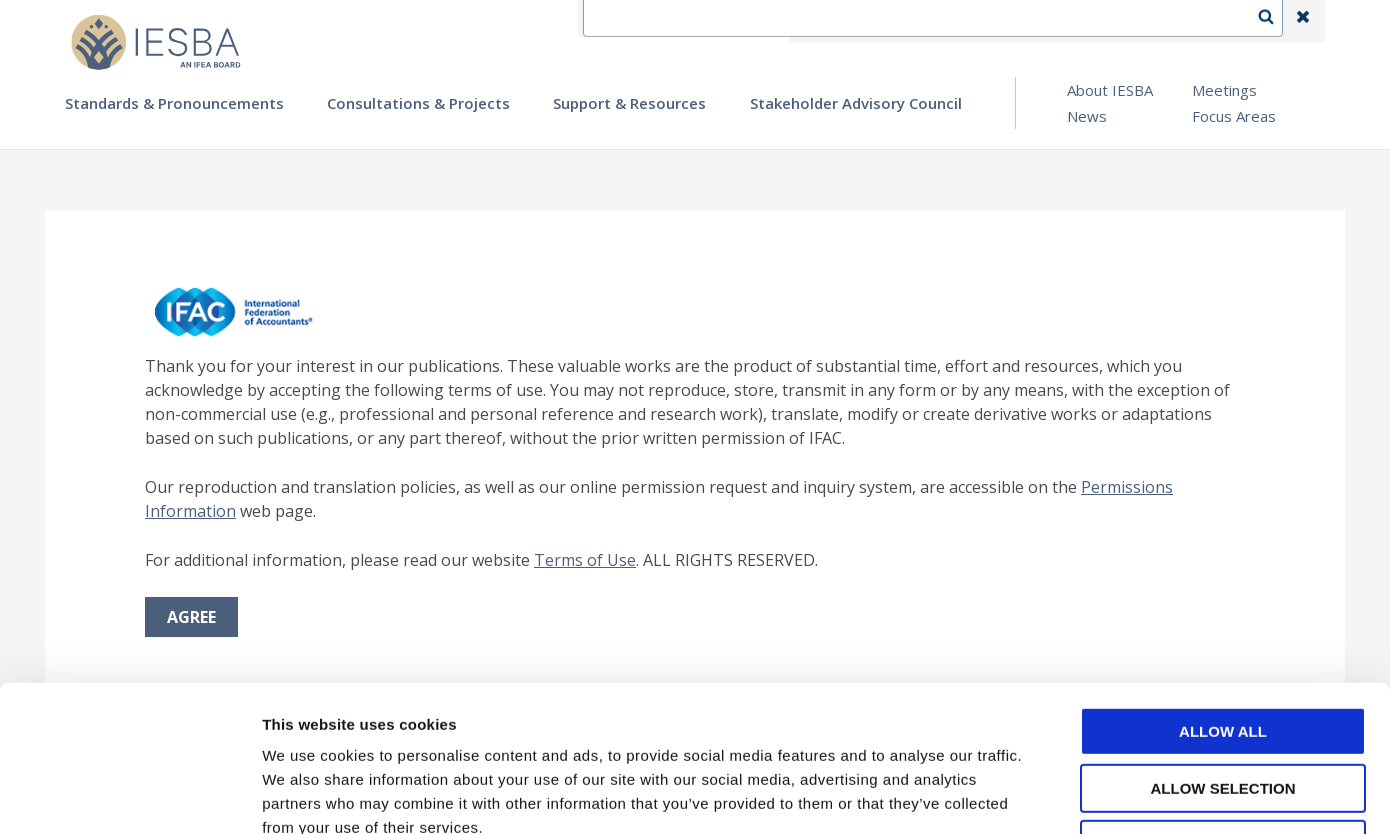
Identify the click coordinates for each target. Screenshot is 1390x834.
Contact (896, 21)
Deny (1223, 707)
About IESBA (1110, 90)
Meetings (1224, 90)
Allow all (1223, 594)
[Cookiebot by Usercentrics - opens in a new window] (129, 795)
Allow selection (1223, 651)
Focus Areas (1234, 116)
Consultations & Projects (418, 103)
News (1087, 116)
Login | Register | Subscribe (1143, 21)
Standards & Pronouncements (174, 103)
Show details (1049, 794)
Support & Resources (629, 103)
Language (989, 21)
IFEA (821, 21)
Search (1276, 21)
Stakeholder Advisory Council (856, 103)
